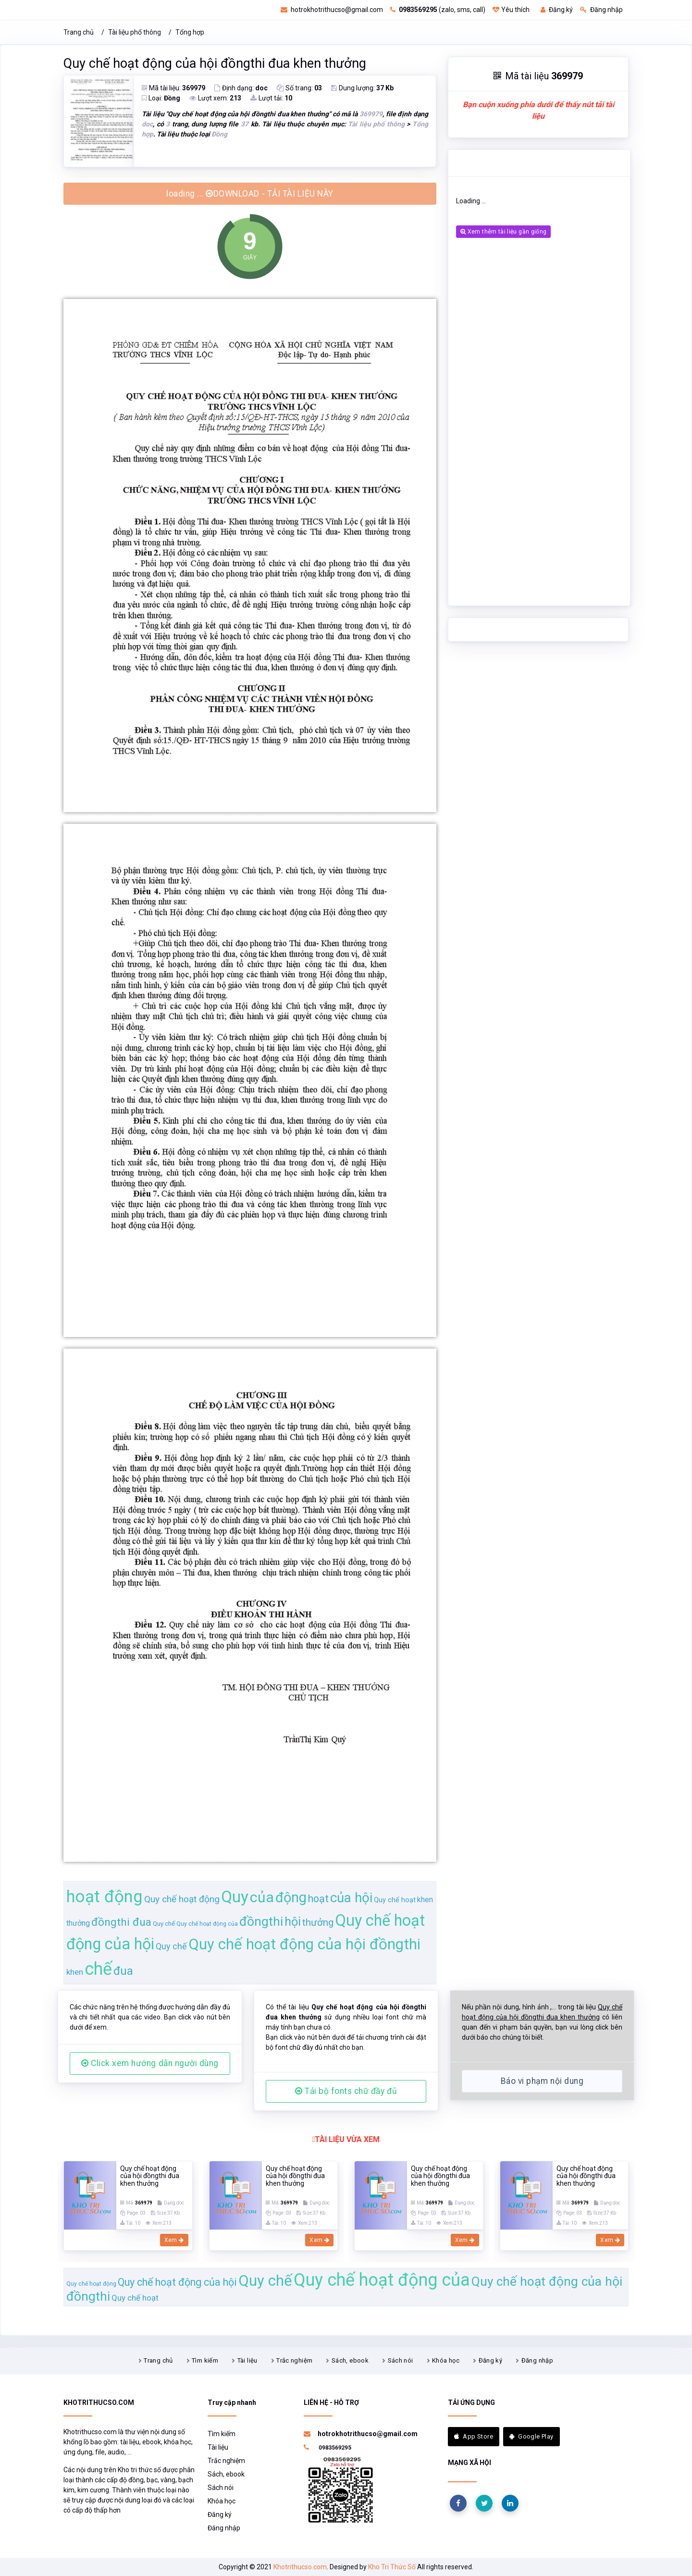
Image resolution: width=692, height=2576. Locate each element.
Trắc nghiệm (294, 2360)
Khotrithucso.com (300, 2567)
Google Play (531, 2436)
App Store (473, 2436)
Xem (174, 2240)
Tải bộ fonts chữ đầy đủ (346, 2091)
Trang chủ (78, 32)
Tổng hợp (189, 32)
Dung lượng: (362, 88)
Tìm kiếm (205, 2360)
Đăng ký (557, 9)
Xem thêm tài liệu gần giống (503, 231)
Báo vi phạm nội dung (542, 2081)
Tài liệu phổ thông (134, 32)
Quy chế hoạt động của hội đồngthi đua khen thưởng (214, 63)
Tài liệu (247, 2360)
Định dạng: (241, 88)
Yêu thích (511, 9)
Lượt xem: (215, 98)
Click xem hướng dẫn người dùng (150, 2063)
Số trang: (299, 88)
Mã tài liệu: (173, 88)
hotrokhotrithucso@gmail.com (332, 9)
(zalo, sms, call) (437, 9)
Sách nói (400, 2360)
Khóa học (445, 2360)
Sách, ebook (350, 2360)
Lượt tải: (271, 98)
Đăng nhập (601, 9)
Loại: (161, 98)
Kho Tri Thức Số (392, 2567)
